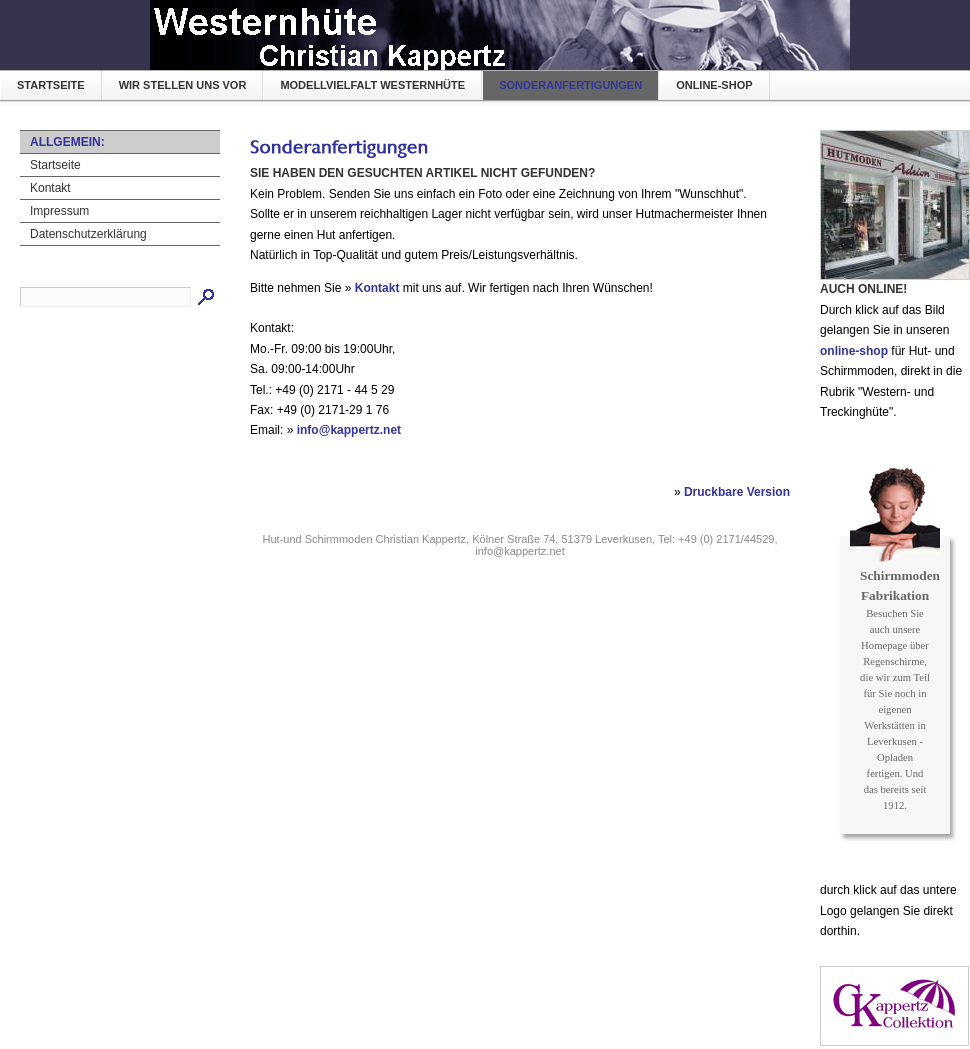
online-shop (714, 85)
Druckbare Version (737, 492)
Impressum (59, 211)
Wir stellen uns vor (183, 85)
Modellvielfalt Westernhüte (372, 85)
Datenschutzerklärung (88, 234)
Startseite (51, 85)
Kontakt (50, 188)
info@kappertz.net (349, 430)
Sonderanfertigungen (570, 85)
